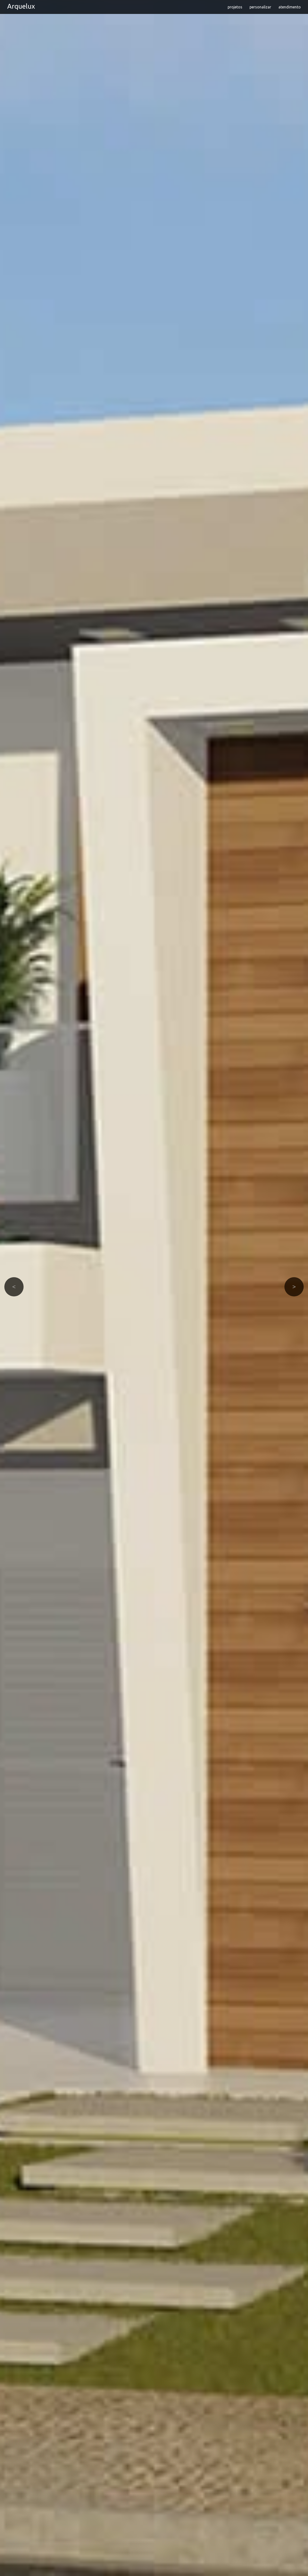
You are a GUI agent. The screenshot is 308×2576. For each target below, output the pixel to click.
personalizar (260, 7)
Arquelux (21, 6)
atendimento (289, 7)
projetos (235, 7)
